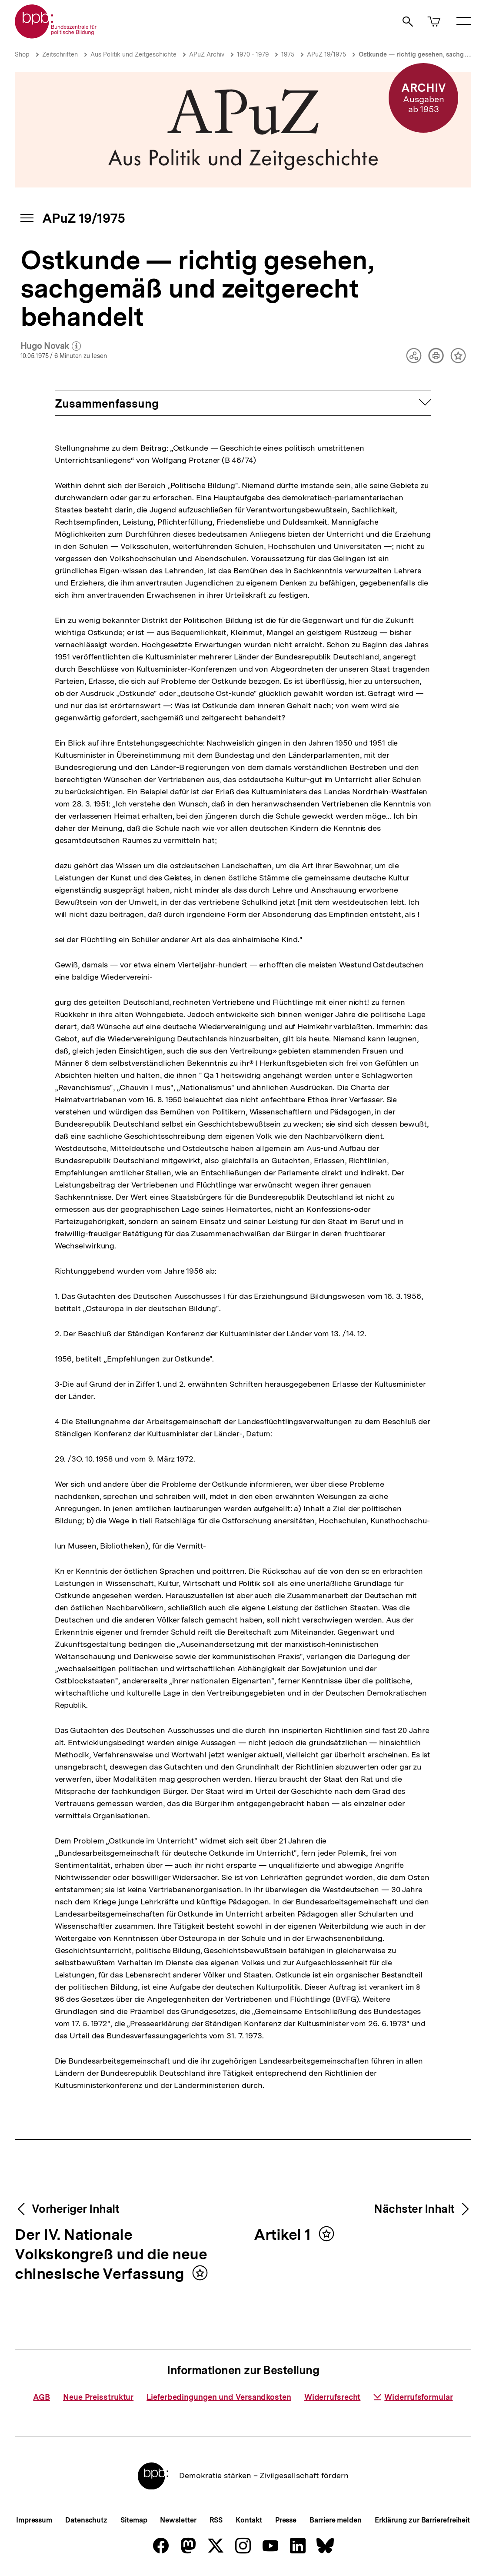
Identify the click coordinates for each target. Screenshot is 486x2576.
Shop (22, 54)
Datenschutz (86, 2520)
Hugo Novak (50, 346)
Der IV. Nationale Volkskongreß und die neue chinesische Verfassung (111, 2254)
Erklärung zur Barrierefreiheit (422, 2520)
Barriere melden (336, 2520)
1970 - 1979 (253, 54)
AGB (41, 2397)
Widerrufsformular (413, 2397)
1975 (287, 54)
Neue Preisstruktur (98, 2397)
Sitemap (133, 2520)
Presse (285, 2520)
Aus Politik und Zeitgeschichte (133, 54)
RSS (216, 2520)
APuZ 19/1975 (326, 54)
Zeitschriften (60, 54)
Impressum (34, 2520)
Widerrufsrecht (332, 2397)
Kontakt (249, 2520)
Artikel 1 (284, 2235)
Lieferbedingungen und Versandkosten (218, 2397)
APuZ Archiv (206, 54)
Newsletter (178, 2520)
